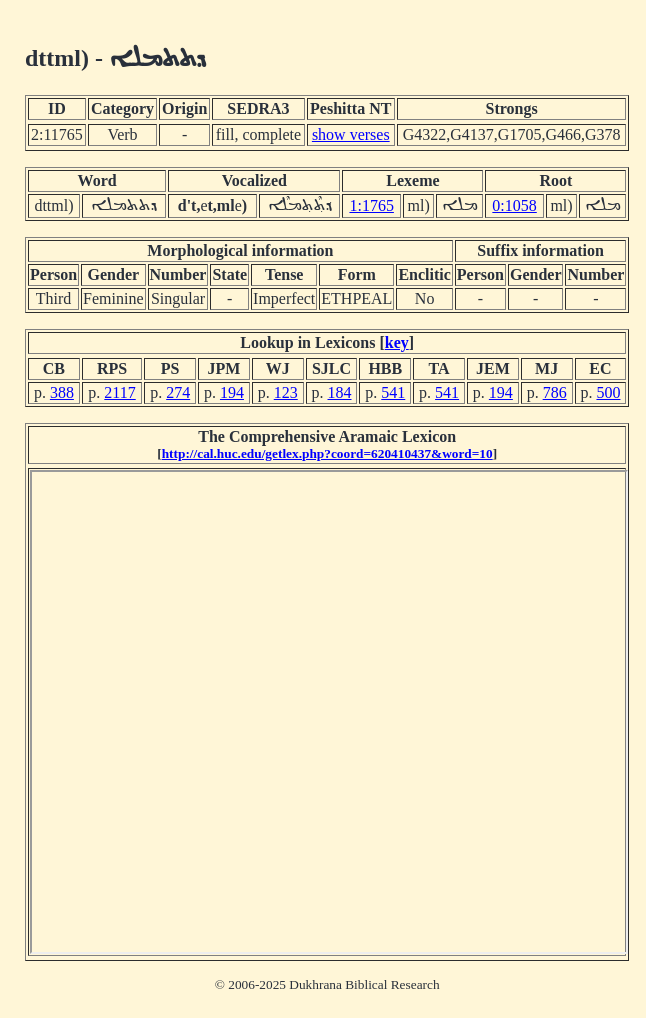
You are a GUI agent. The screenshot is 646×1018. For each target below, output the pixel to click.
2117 (119, 392)
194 (232, 392)
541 (393, 392)
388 (62, 392)
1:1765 (371, 205)
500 (608, 392)
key (397, 342)
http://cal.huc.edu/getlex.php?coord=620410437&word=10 (327, 453)
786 (555, 392)
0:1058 (514, 205)
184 (340, 392)
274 (178, 392)
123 (286, 392)
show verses (351, 134)
